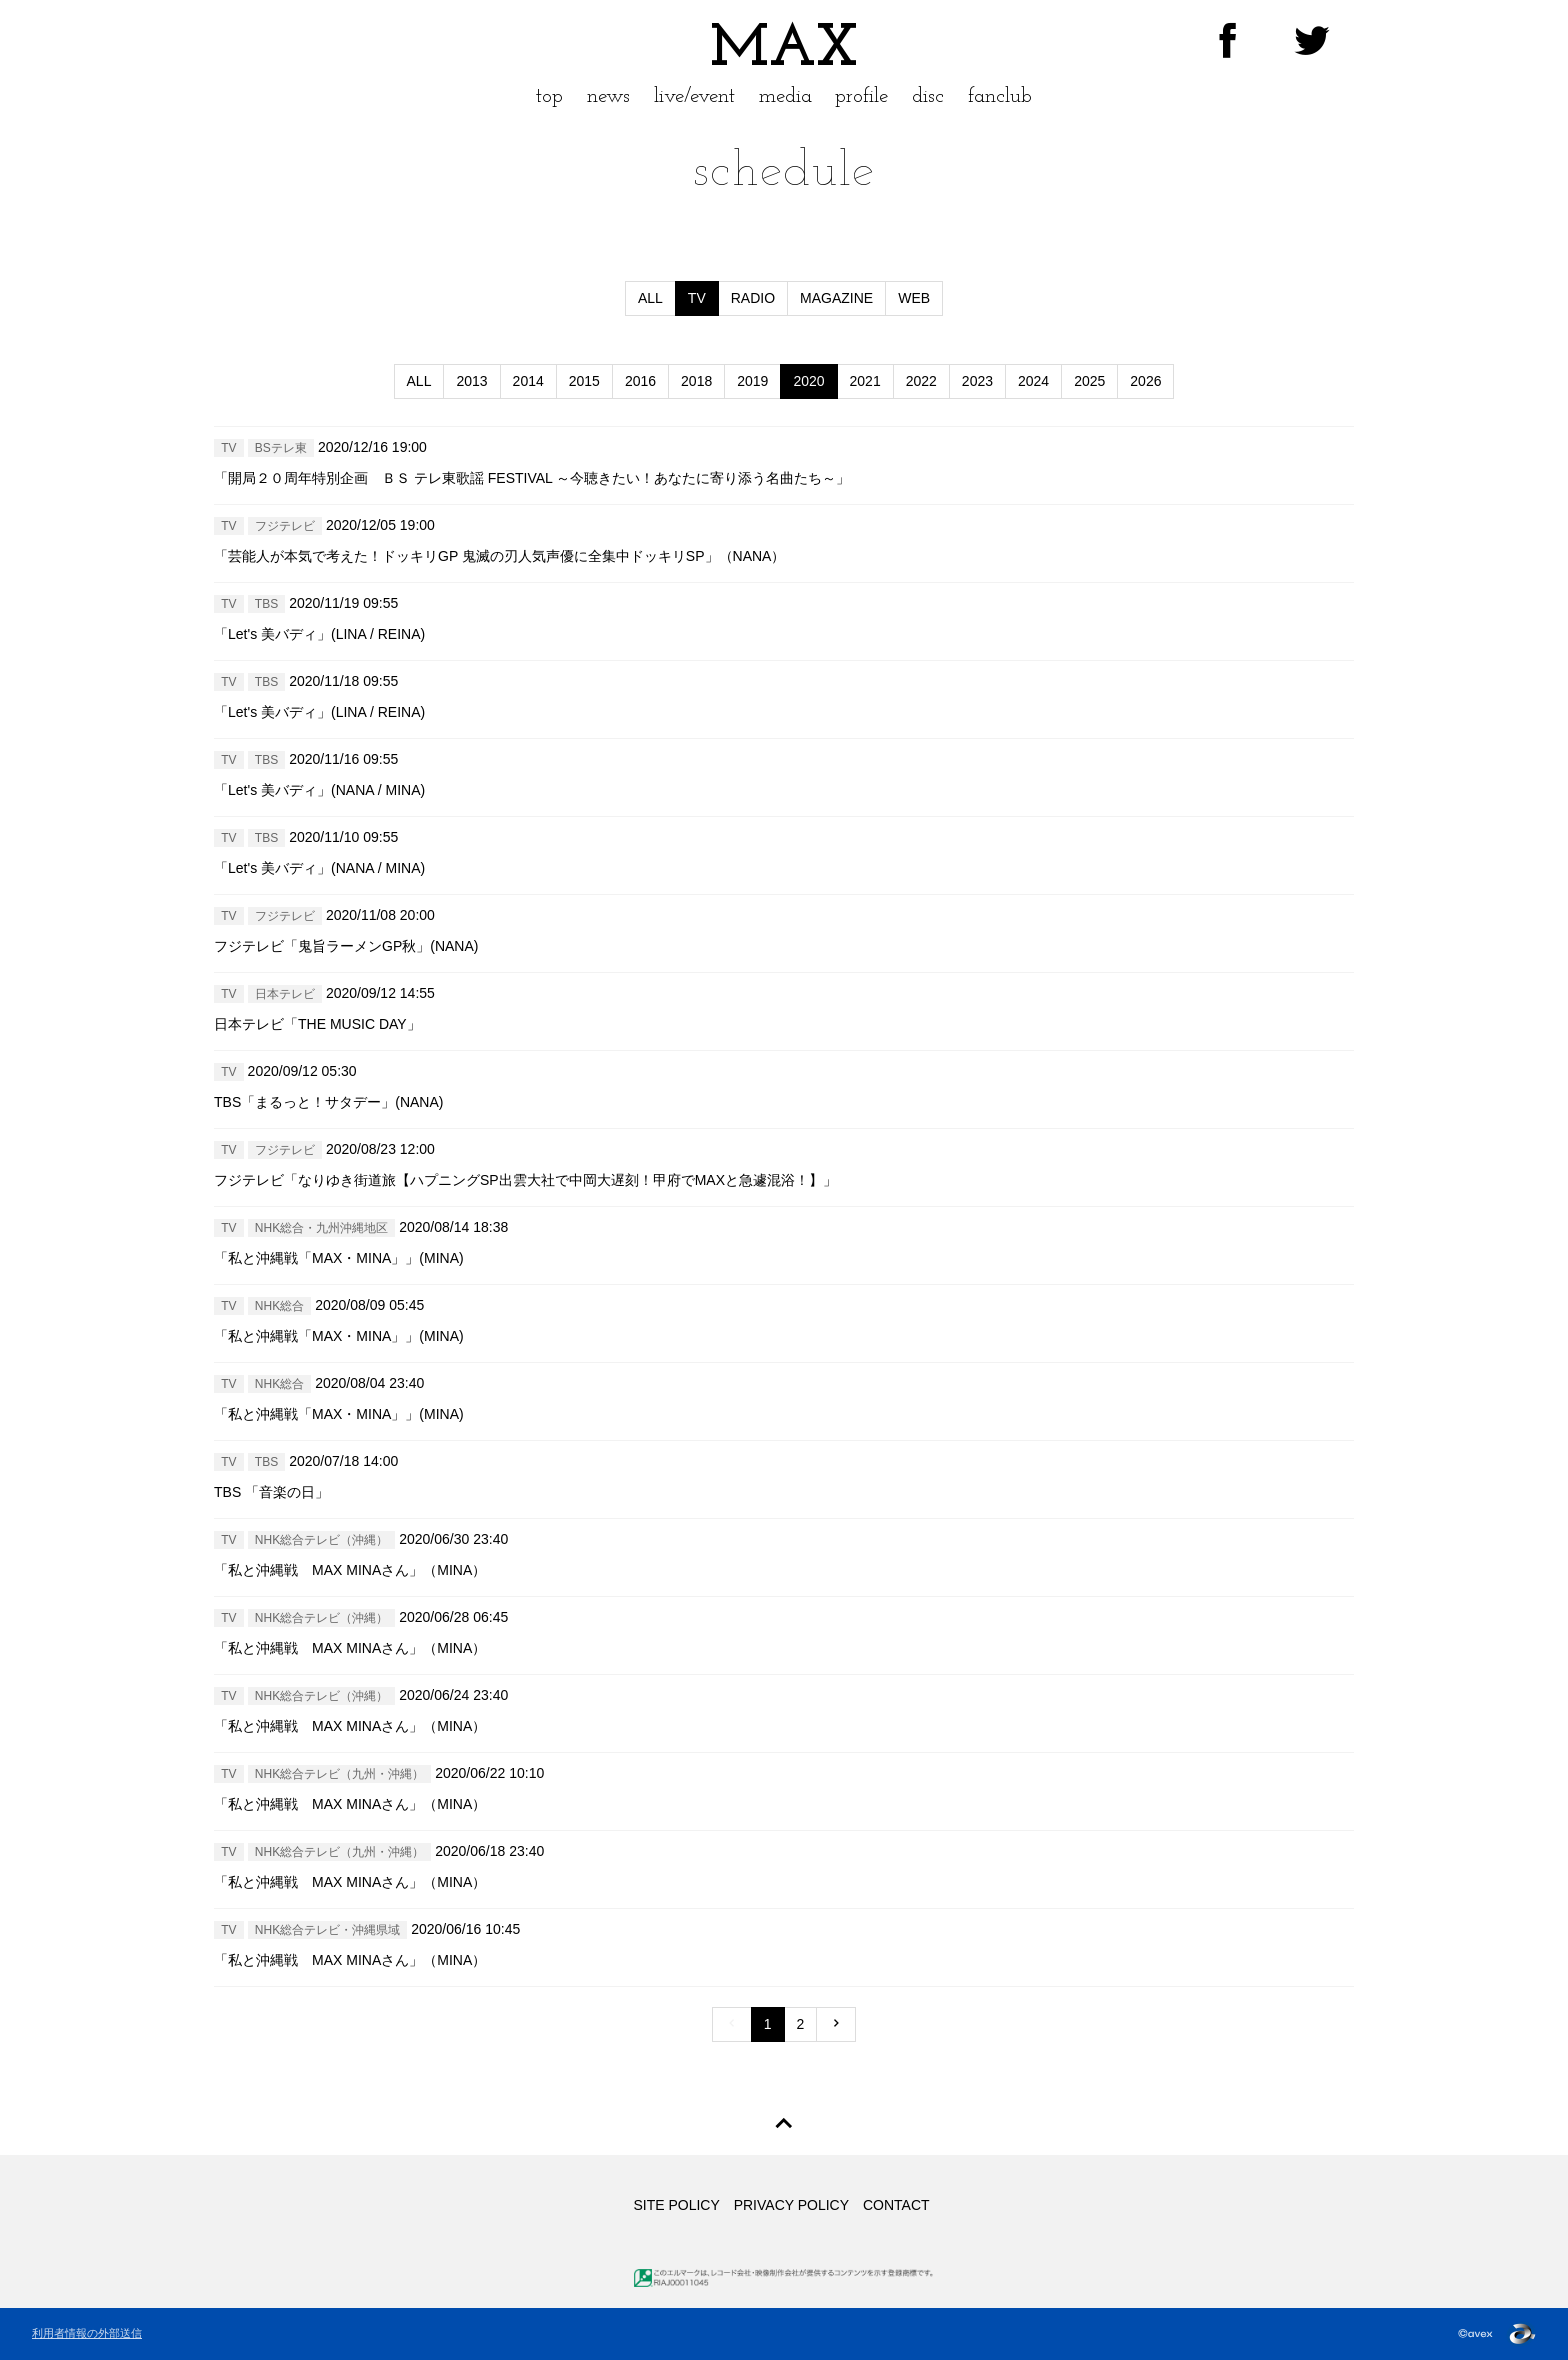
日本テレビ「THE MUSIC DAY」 (317, 1024)
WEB (914, 298)
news (608, 96)
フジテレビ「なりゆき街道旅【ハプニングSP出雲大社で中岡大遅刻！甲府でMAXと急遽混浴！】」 (525, 1180)
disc (928, 96)
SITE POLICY (676, 2205)
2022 (921, 381)
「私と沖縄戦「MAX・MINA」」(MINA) (339, 1258)
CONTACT (896, 2205)
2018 (696, 381)
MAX (784, 50)
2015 (584, 381)
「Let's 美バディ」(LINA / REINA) (319, 634)
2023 (977, 381)
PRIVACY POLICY (791, 2205)
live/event (694, 96)
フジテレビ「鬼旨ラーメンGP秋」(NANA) (346, 946)
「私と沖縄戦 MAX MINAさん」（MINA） (350, 1570)
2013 (471, 381)
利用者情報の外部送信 (87, 2333)
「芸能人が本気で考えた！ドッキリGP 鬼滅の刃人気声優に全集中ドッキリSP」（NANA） (499, 556)
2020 (808, 381)
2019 (752, 381)
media (785, 96)
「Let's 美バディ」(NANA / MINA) (319, 790)
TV (697, 298)
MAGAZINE (836, 298)
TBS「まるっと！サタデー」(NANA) (328, 1102)
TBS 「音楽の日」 (271, 1492)
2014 (528, 381)
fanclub (1000, 96)
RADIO (753, 298)
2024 (1033, 381)
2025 (1089, 381)
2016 (640, 381)
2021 (865, 381)
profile (861, 96)
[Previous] (732, 2024)
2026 (1145, 381)
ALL (650, 298)
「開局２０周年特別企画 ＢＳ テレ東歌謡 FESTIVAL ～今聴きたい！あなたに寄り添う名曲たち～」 (532, 478)
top (549, 96)
